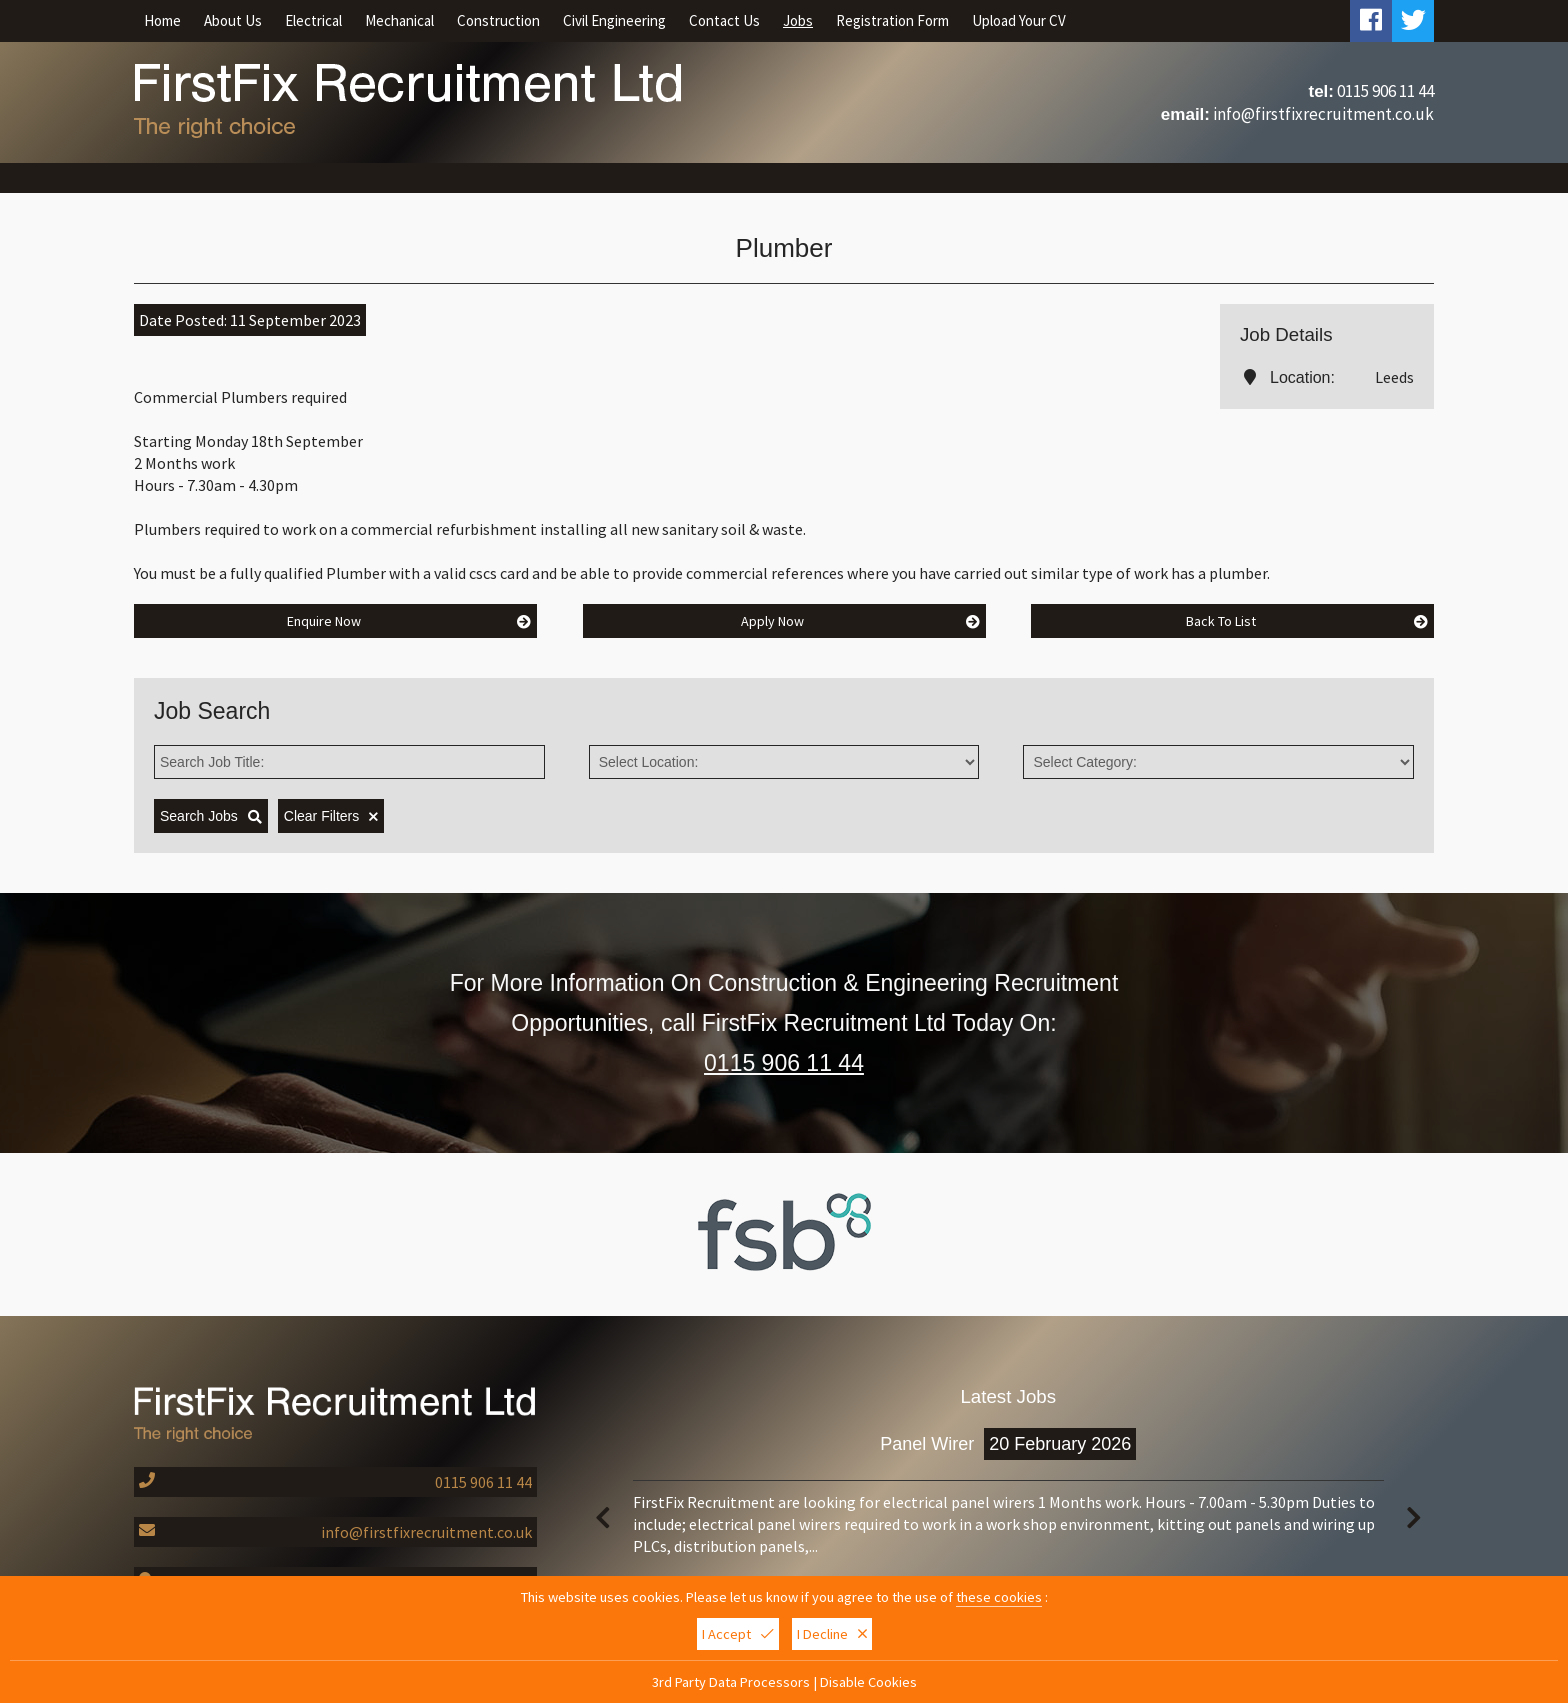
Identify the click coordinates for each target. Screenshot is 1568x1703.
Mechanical (399, 20)
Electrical (313, 20)
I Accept (738, 1636)
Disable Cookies (868, 1684)
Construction (498, 20)
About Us (233, 20)
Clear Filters (331, 816)
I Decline (832, 1636)
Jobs (798, 20)
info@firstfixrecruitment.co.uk (1323, 114)
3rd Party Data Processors (731, 1684)
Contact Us (724, 20)
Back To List (1307, 621)
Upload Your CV (1019, 20)
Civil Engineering (614, 20)
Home (162, 20)
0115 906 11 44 (1385, 91)
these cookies (999, 1599)
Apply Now (860, 621)
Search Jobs (211, 816)
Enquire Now (409, 621)
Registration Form (892, 20)
